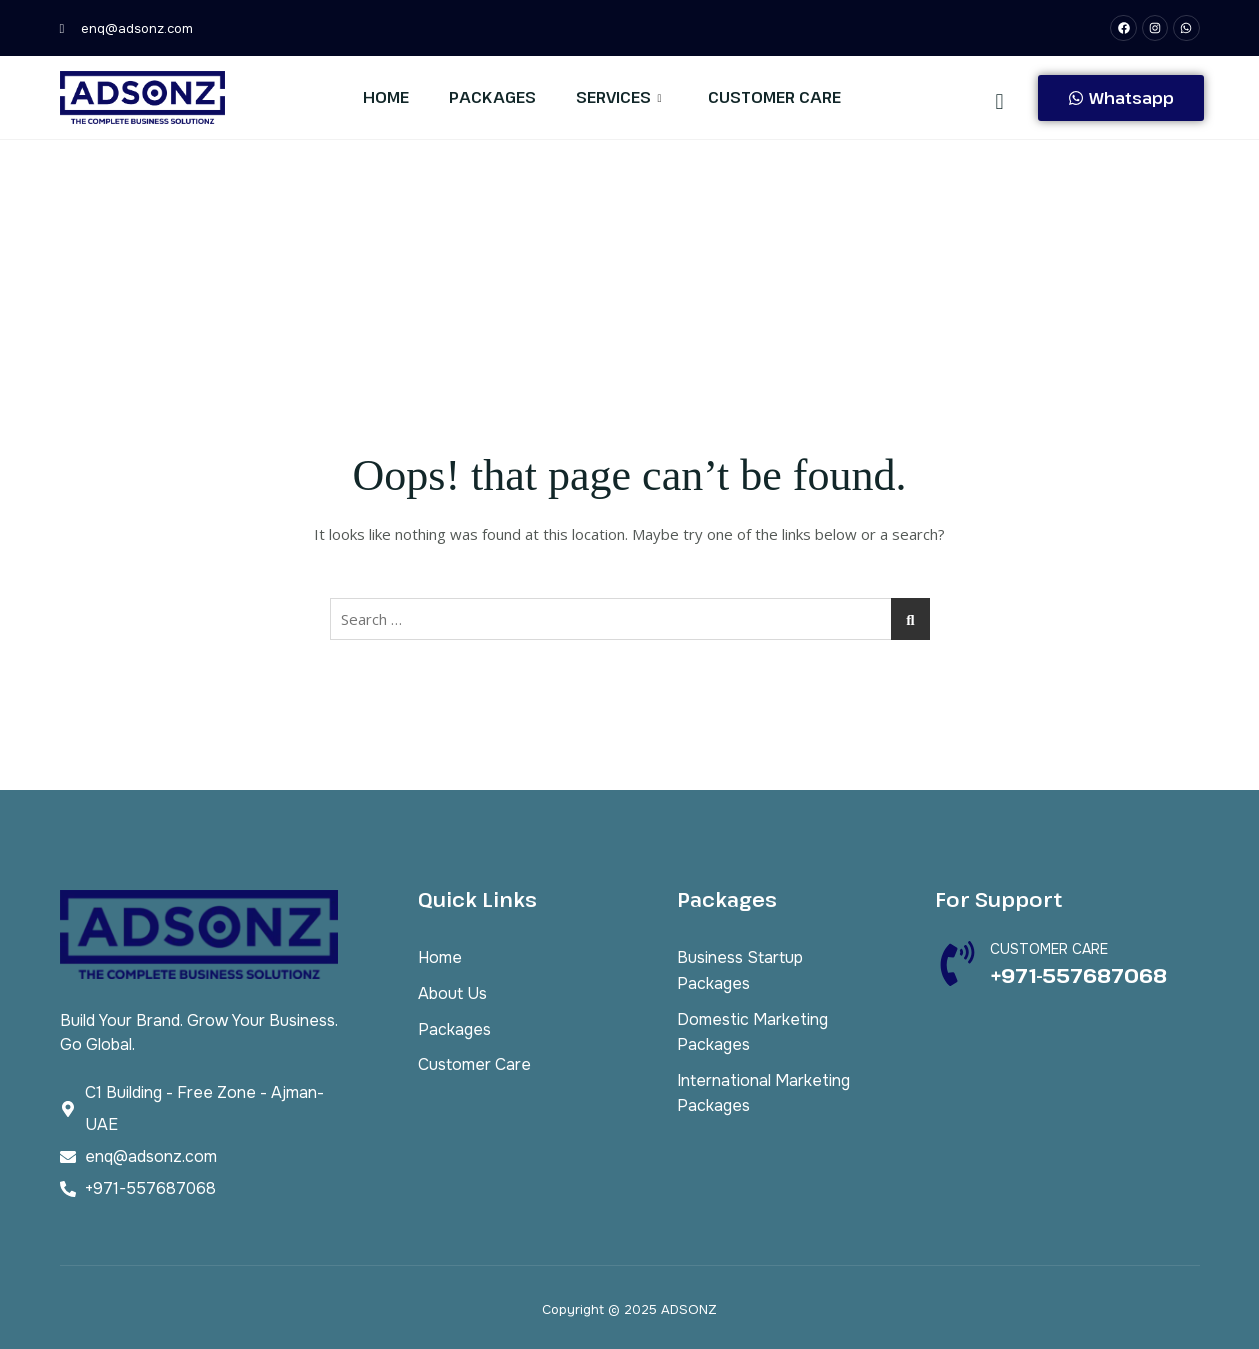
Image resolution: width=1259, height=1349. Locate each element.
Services (618, 97)
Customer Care (774, 97)
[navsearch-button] (1000, 100)
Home (386, 97)
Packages (492, 97)
